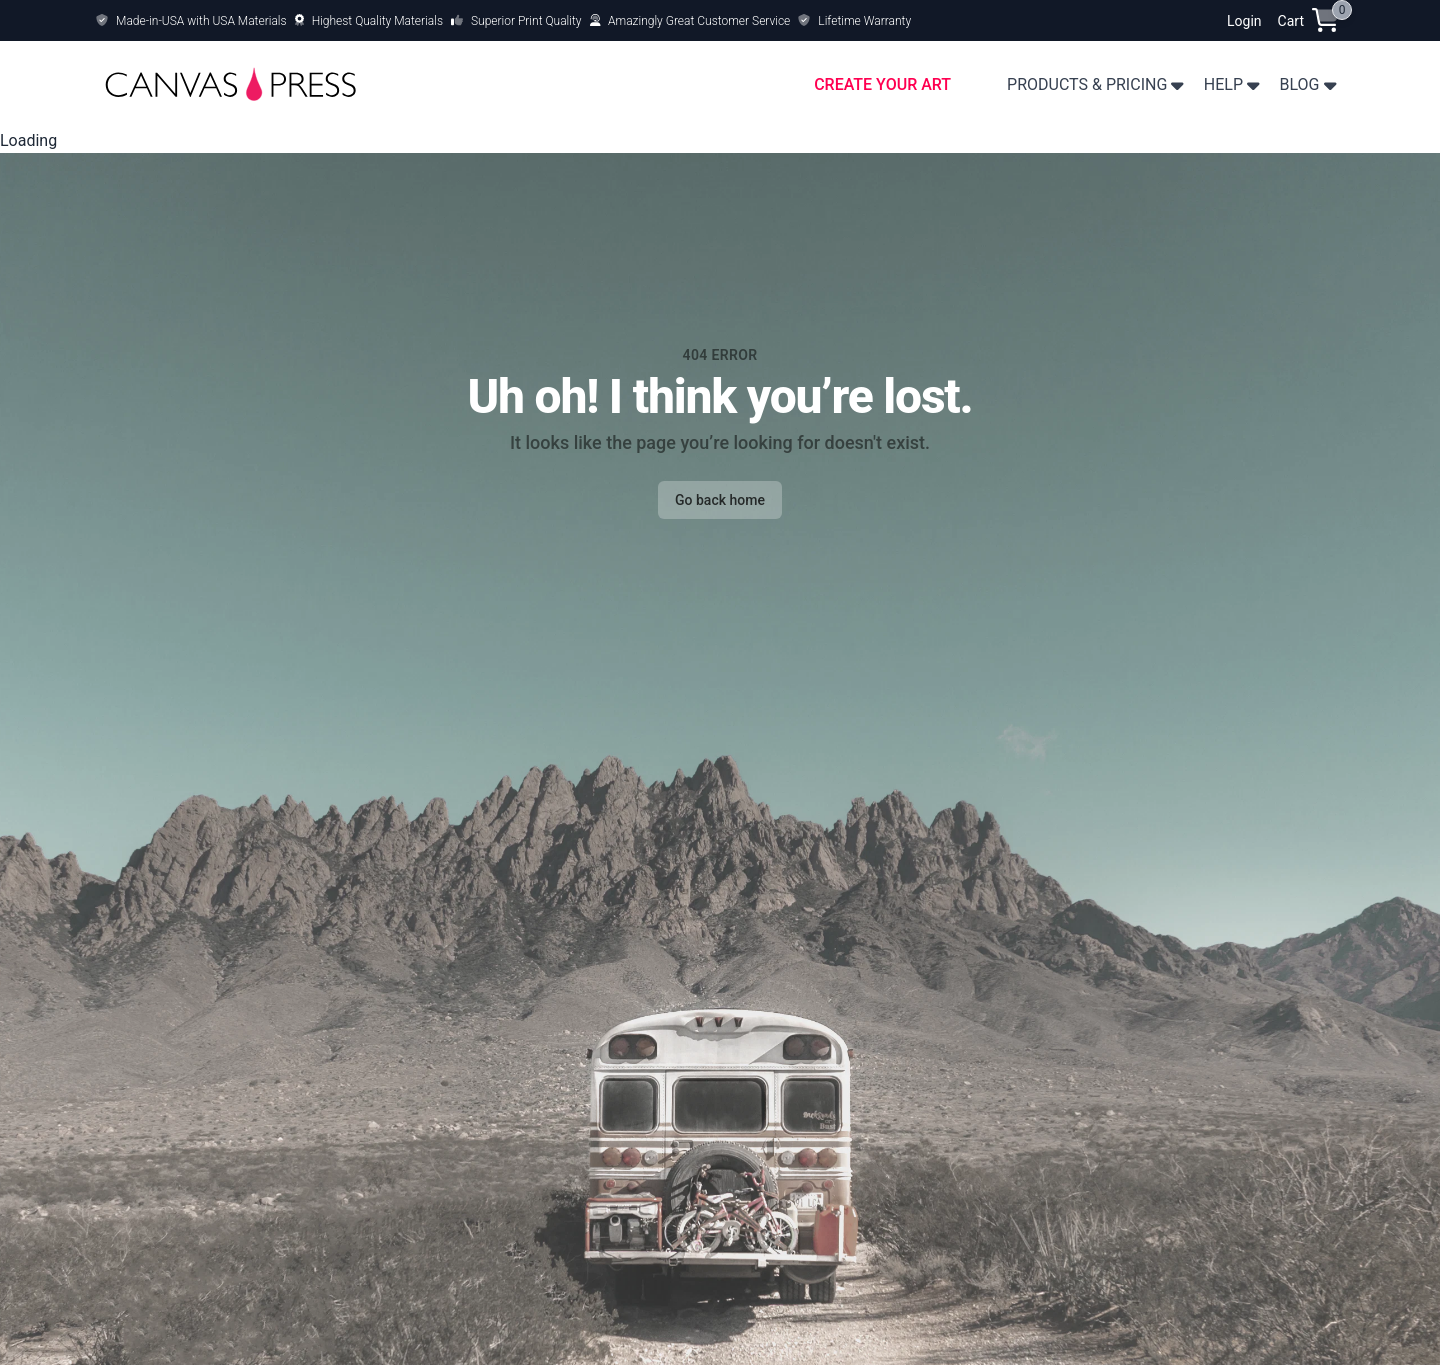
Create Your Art (882, 84)
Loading (28, 140)
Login (1244, 21)
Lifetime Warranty (864, 21)
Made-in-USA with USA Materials (201, 21)
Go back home (720, 500)
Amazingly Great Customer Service (699, 21)
